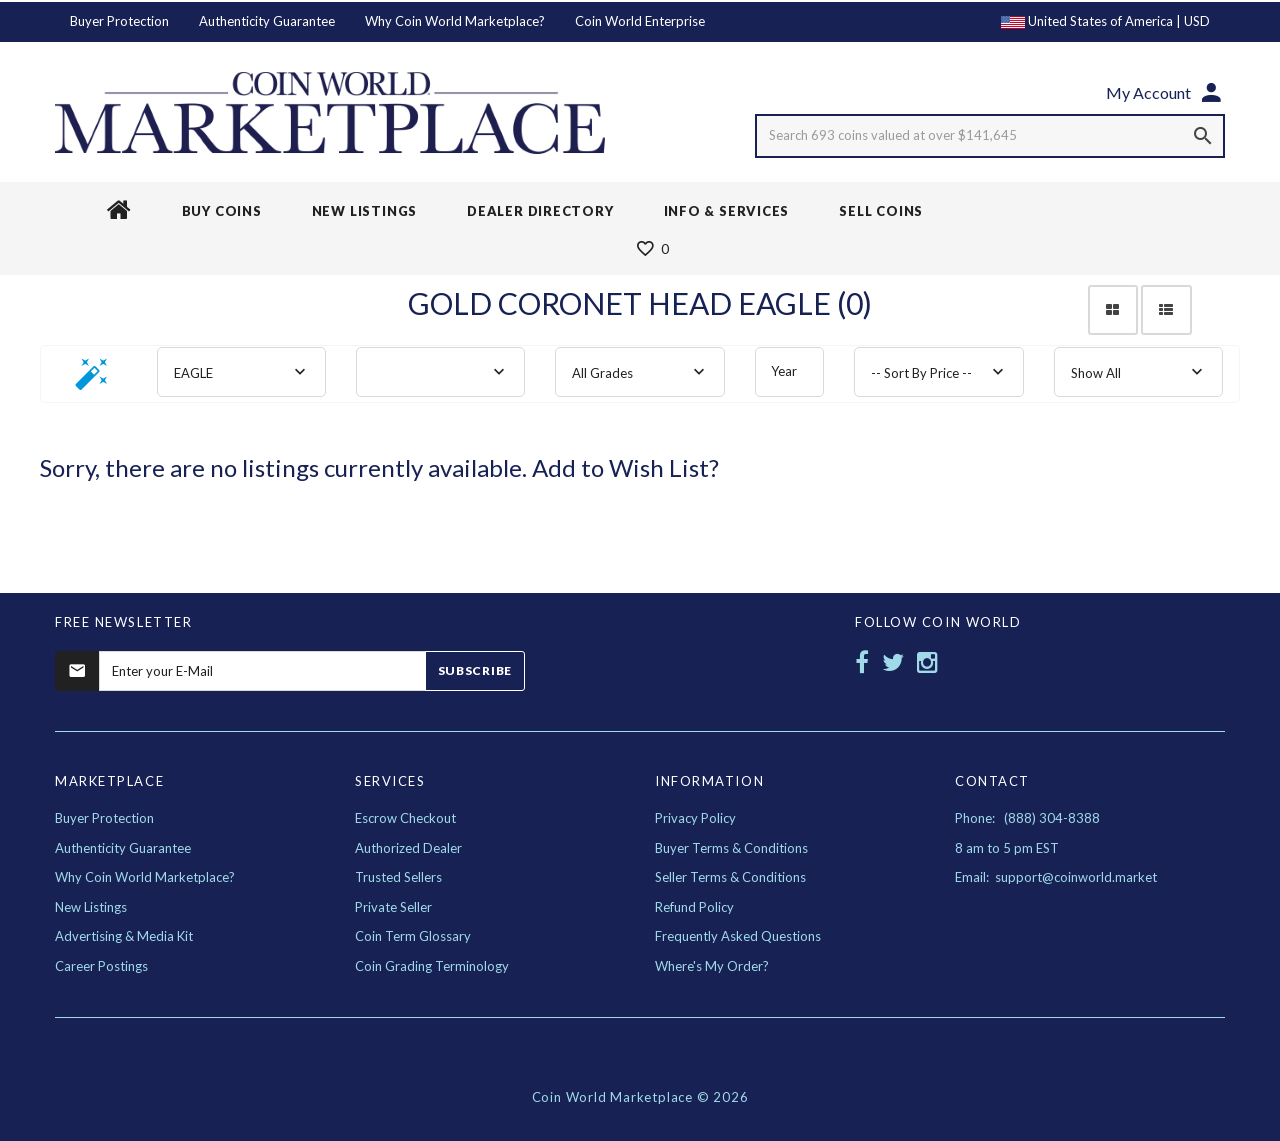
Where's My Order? (712, 966)
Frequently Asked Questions (738, 936)
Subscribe (475, 670)
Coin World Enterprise (640, 21)
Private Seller (393, 907)
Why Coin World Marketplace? (455, 21)
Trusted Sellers (398, 877)
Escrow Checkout (405, 818)
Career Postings (101, 966)
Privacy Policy (695, 818)
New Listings (91, 907)
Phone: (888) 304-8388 (1027, 818)
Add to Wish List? (625, 467)
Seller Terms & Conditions (730, 877)
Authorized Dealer (408, 848)
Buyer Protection (119, 21)
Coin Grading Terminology (432, 966)
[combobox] (241, 372)
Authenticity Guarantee (267, 21)
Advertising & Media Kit (124, 936)
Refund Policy (694, 907)
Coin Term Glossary (413, 936)
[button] (92, 380)
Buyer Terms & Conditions (731, 848)
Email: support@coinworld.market (1056, 877)
